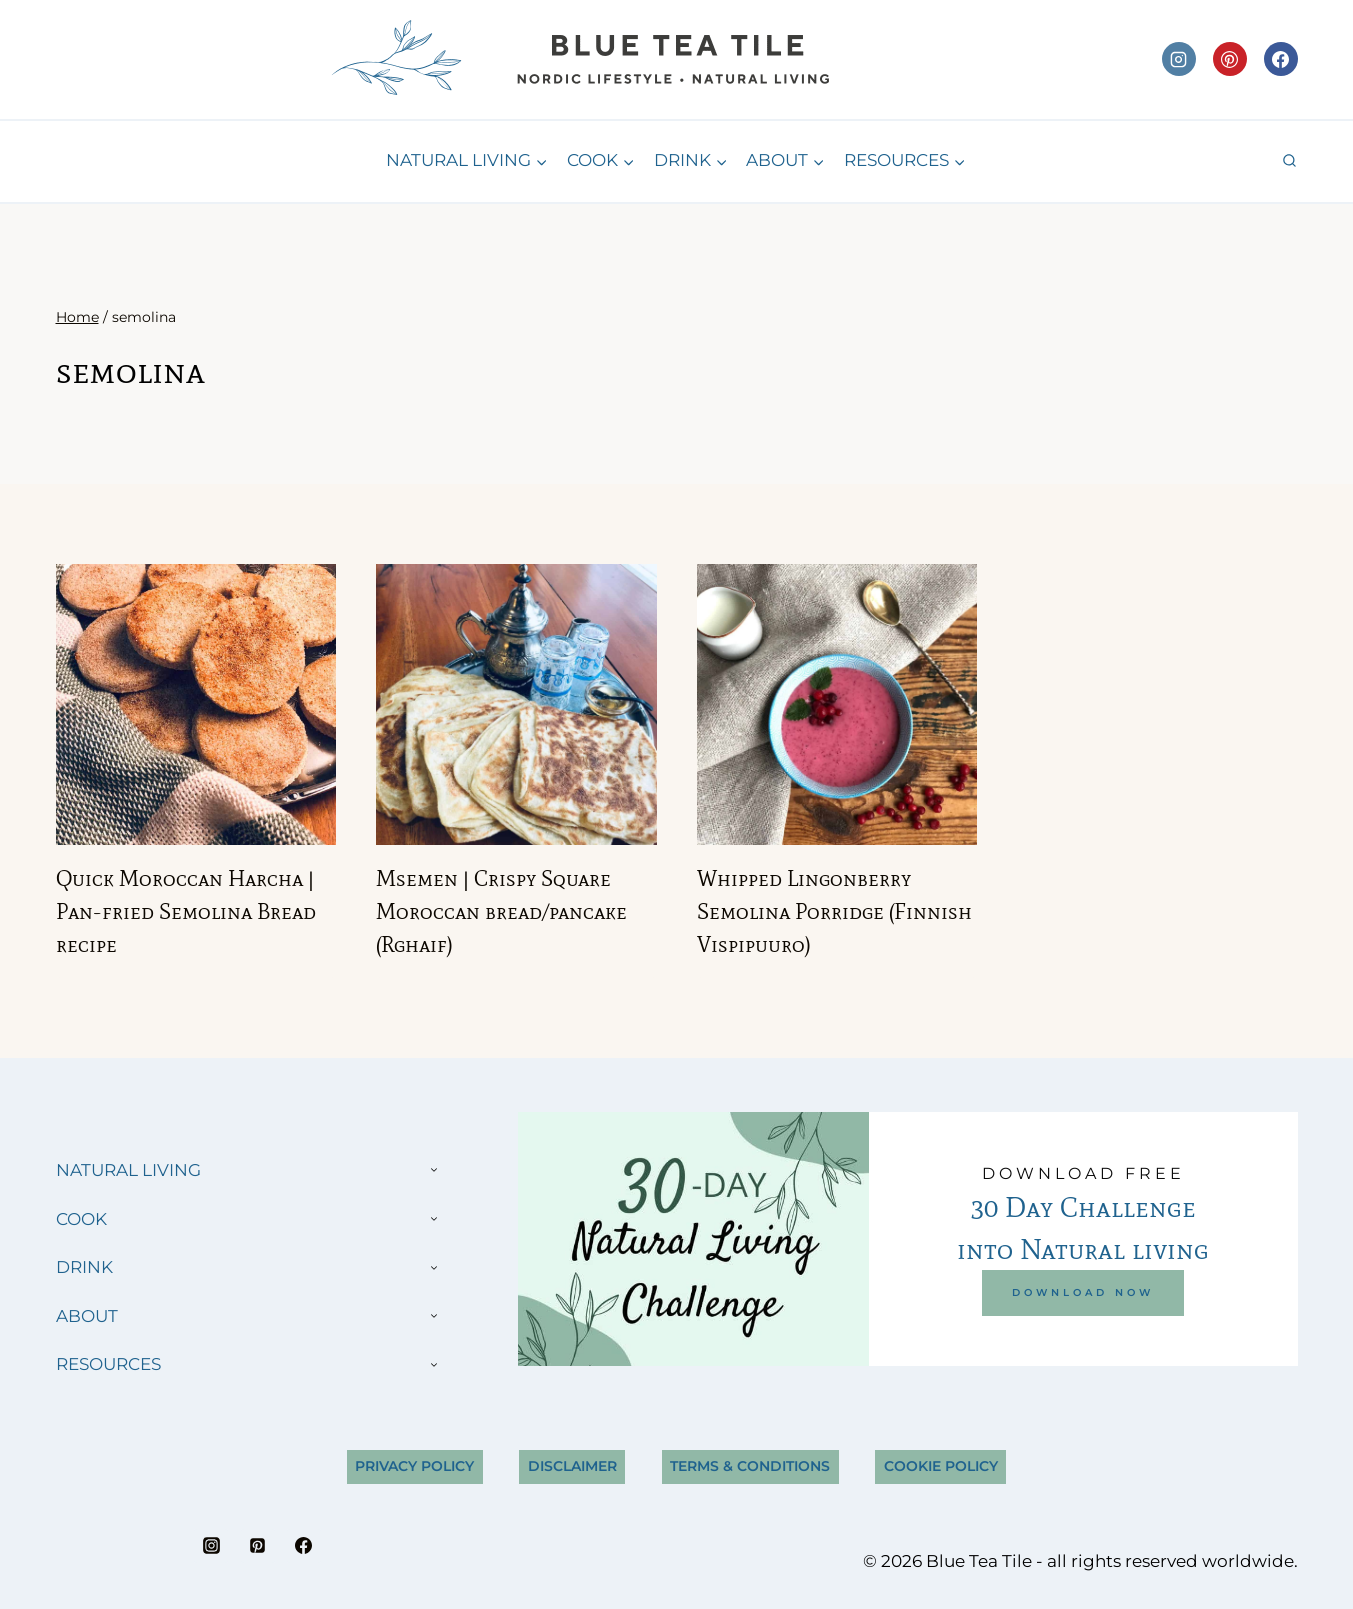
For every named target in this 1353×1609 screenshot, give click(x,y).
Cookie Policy (941, 1466)
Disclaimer (572, 1466)
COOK (81, 1219)
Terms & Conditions (750, 1466)
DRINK (84, 1267)
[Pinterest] (1230, 59)
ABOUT (87, 1316)
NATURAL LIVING (128, 1170)
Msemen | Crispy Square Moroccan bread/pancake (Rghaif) (501, 911)
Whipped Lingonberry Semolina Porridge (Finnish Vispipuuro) (834, 911)
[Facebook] (1281, 59)
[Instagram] (1179, 59)
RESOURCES (108, 1364)
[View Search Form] (1289, 161)
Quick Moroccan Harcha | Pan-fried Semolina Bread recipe (186, 911)
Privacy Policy (414, 1466)
